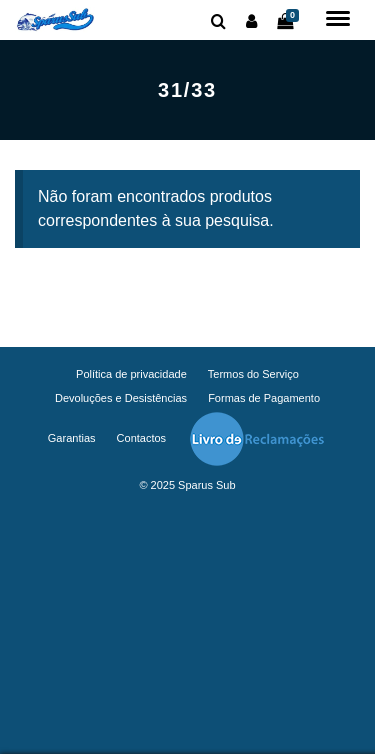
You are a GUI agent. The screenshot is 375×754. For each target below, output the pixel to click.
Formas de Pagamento (264, 398)
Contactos (142, 438)
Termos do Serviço (253, 374)
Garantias (72, 438)
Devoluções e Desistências (121, 398)
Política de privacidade (131, 374)
